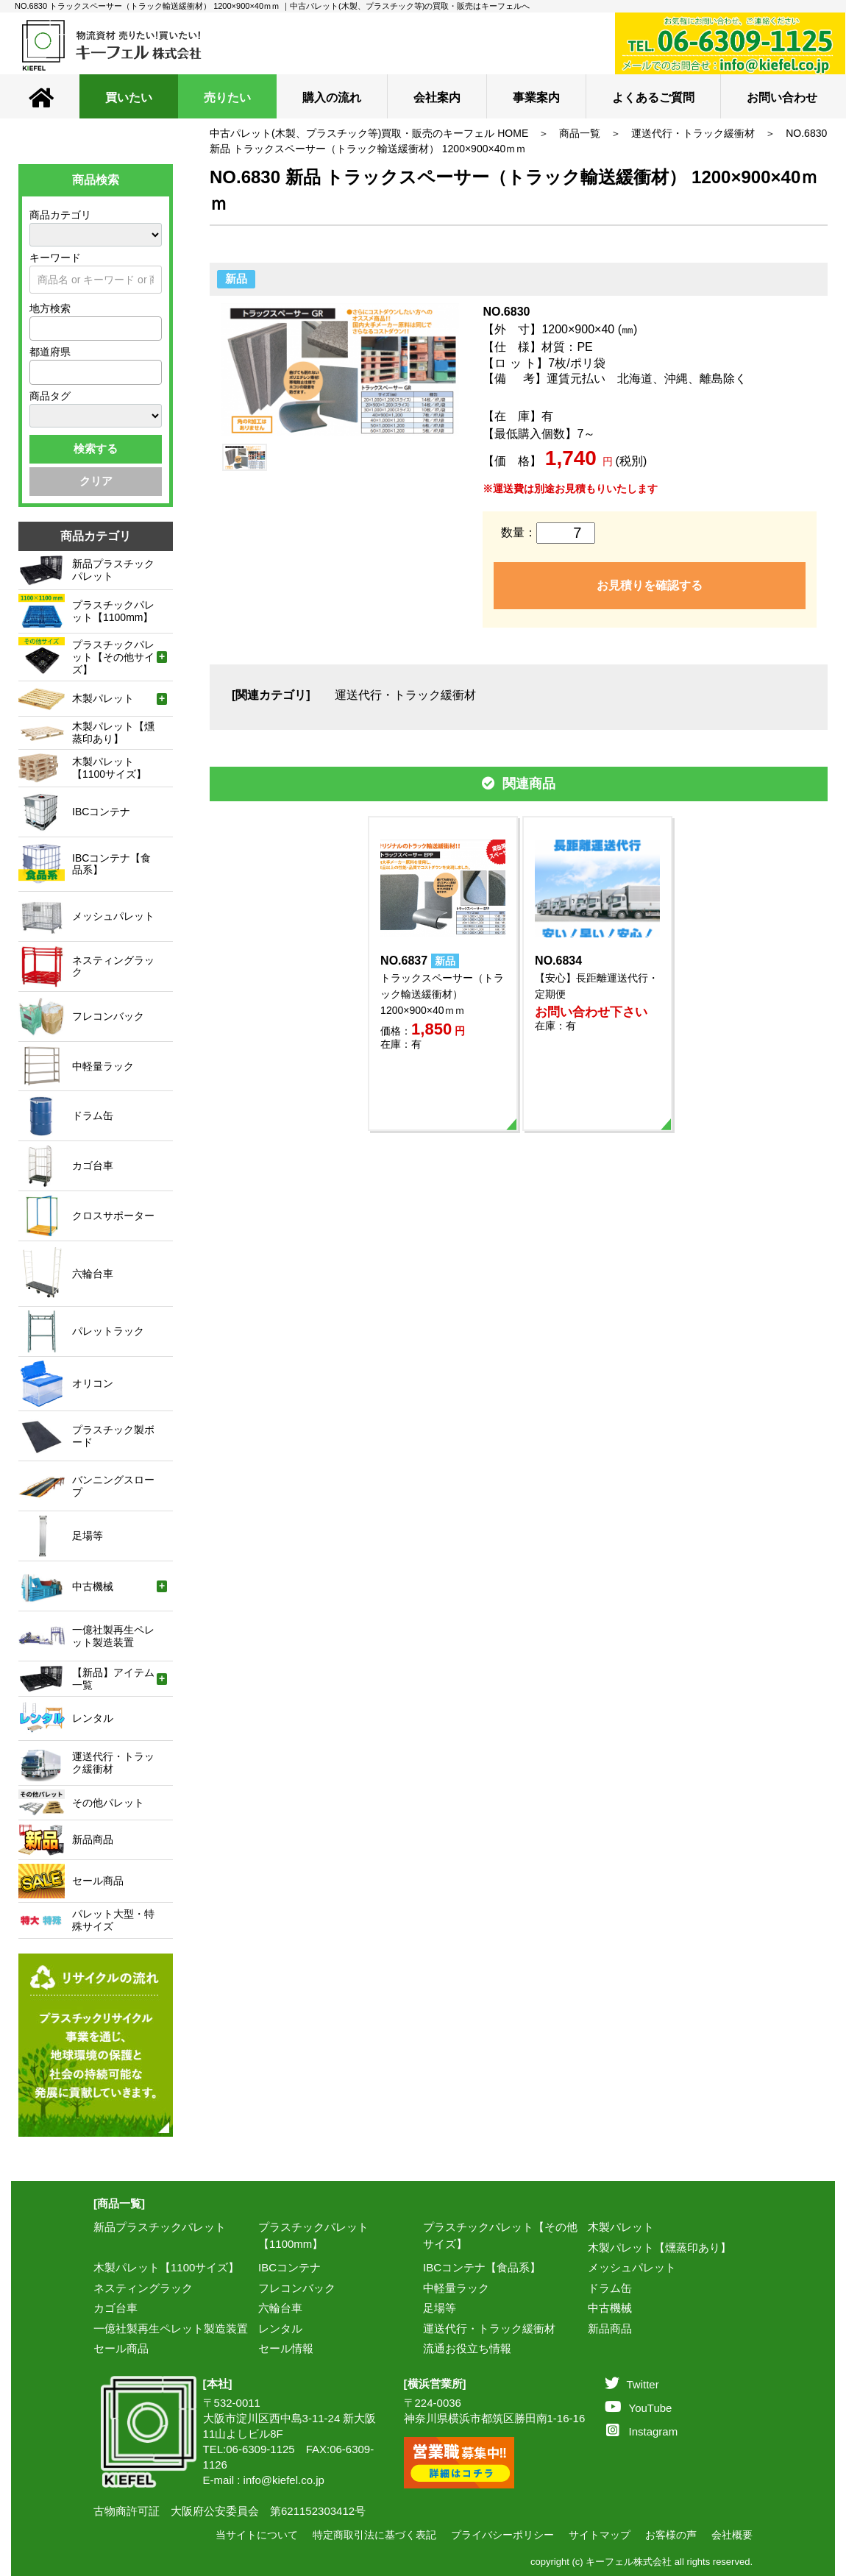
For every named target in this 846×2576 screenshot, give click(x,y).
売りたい (227, 97)
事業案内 (536, 97)
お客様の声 (671, 2535)
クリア (96, 481)
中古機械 (610, 2308)
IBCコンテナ (289, 2267)
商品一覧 (579, 133)
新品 (236, 278)
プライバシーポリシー (502, 2535)
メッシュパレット (632, 2267)
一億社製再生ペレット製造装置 (170, 2328)
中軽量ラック (456, 2288)
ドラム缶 (610, 2288)
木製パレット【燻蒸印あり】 (659, 2247)
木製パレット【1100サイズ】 (166, 2267)
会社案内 (437, 97)
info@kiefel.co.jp (284, 2480)
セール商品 (121, 2348)
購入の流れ (331, 97)
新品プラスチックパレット (159, 2227)
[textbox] (38, 328)
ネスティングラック (143, 2288)
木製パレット (621, 2227)
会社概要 (732, 2535)
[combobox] (95, 328)
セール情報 (285, 2348)
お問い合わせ (782, 97)
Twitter (632, 2384)
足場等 (439, 2308)
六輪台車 (280, 2308)
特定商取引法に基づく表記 (374, 2535)
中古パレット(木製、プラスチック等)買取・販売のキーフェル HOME (369, 133)
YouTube (638, 2408)
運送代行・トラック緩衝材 (693, 133)
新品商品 (610, 2328)
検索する (96, 448)
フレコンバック (296, 2288)
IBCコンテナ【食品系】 (482, 2267)
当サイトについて (257, 2535)
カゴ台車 (115, 2308)
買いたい (128, 97)
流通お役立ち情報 (467, 2348)
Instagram (642, 2431)
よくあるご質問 (653, 97)
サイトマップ (599, 2535)
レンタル (280, 2328)
